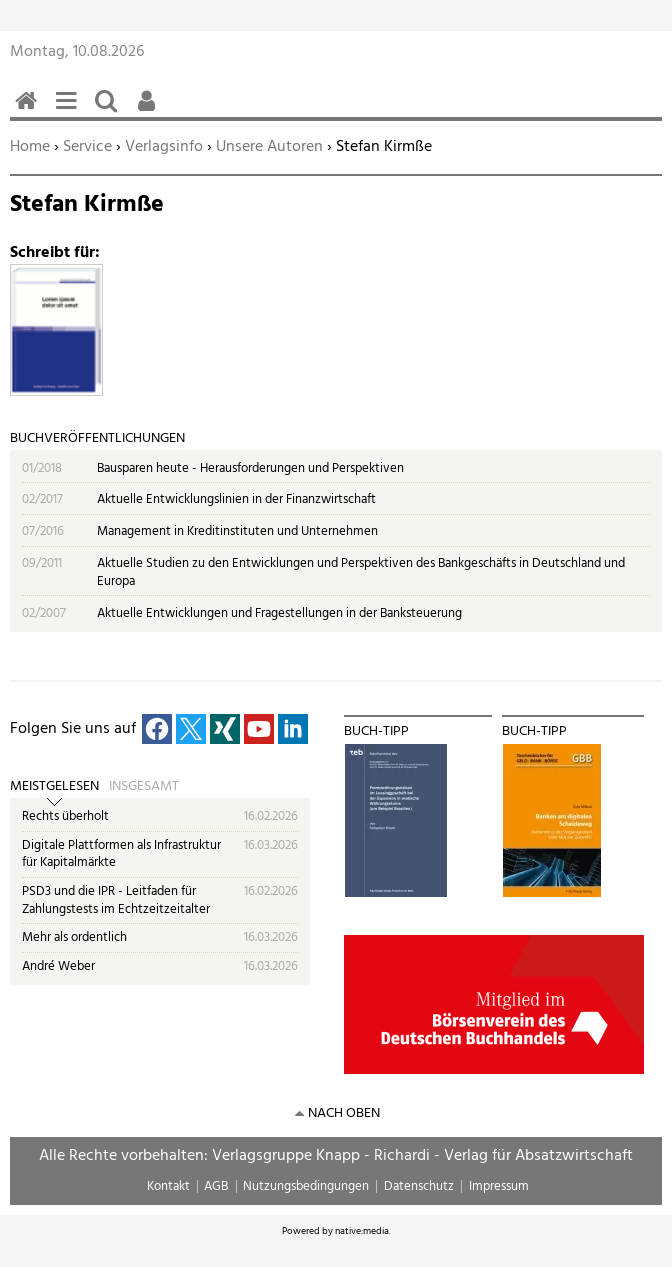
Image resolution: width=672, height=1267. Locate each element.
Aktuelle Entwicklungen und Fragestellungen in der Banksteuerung (279, 613)
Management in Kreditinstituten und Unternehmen (237, 531)
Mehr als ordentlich (74, 937)
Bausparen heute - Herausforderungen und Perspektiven (250, 468)
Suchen (110, 111)
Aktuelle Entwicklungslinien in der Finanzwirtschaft (236, 499)
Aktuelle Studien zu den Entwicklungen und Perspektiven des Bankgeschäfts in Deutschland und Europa (361, 572)
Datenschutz (419, 1186)
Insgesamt (144, 787)
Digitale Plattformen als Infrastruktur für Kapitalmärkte (121, 854)
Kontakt (168, 1186)
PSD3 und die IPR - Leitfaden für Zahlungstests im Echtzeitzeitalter (116, 900)
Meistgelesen (54, 787)
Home (30, 147)
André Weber (58, 966)
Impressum (499, 1186)
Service (87, 147)
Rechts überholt (65, 816)
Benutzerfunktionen (150, 111)
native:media (362, 1231)
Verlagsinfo (164, 147)
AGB (216, 1186)
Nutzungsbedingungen (306, 1186)
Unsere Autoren (269, 147)
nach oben (344, 1113)
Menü (70, 111)
